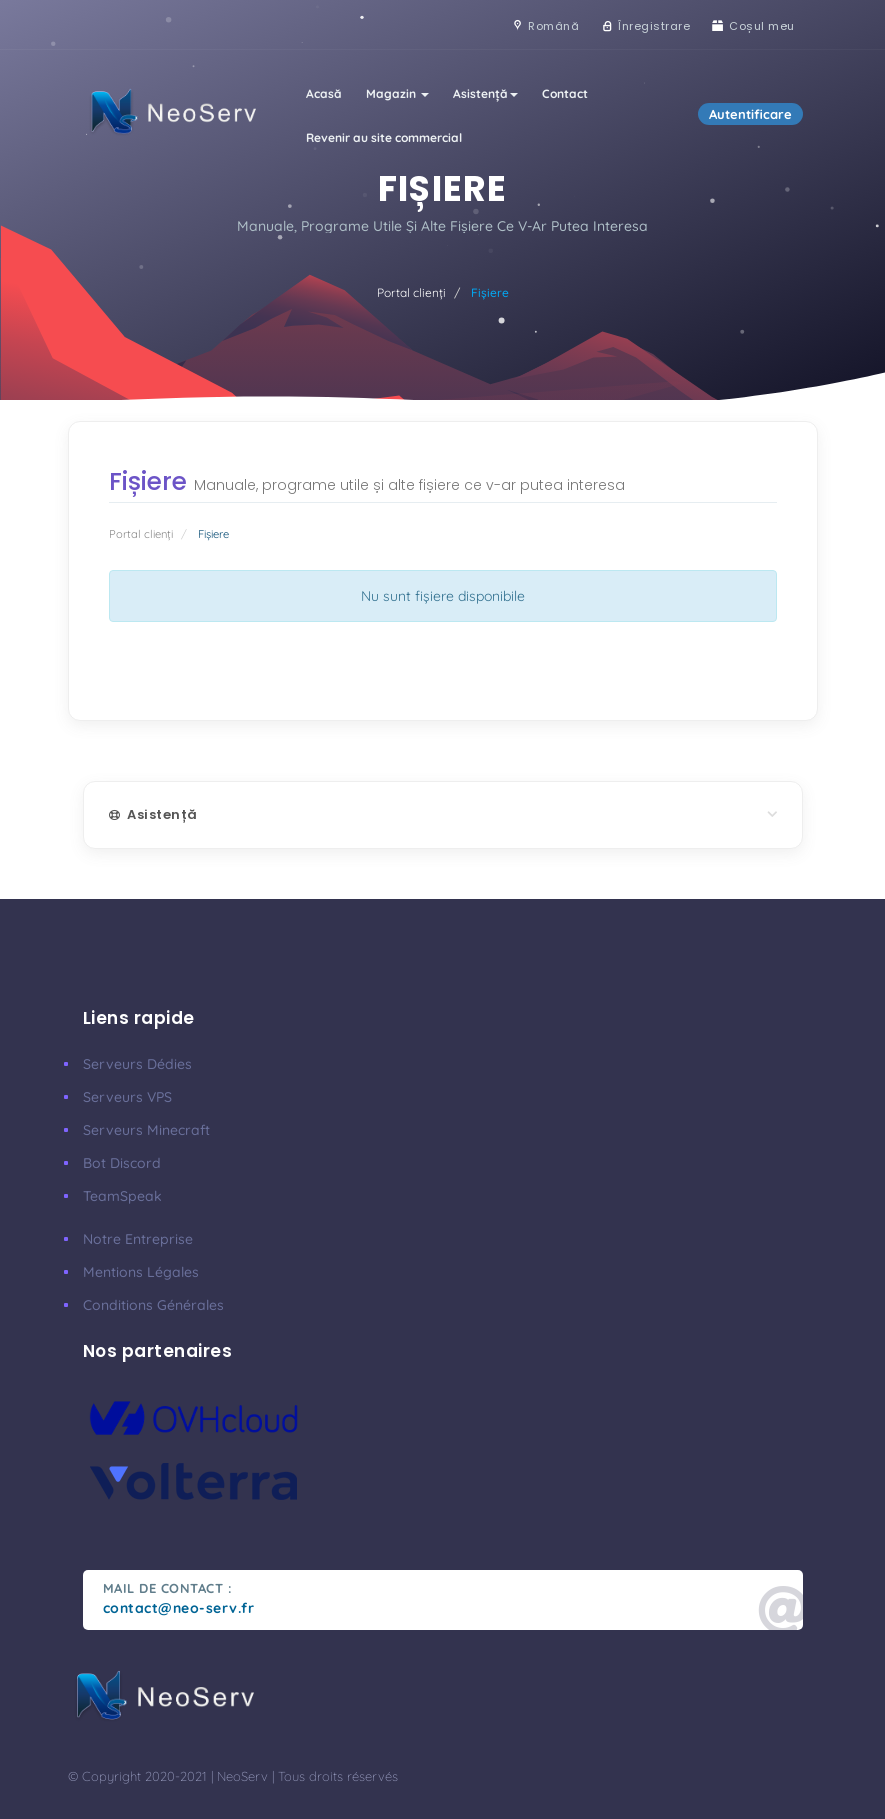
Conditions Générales (153, 1305)
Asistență (485, 93)
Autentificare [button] (750, 114)
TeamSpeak (122, 1196)
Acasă (324, 93)
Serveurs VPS (127, 1097)
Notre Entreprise (138, 1239)
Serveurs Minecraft (146, 1130)
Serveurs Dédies (137, 1064)
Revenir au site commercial (384, 137)
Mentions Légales (141, 1272)
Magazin (397, 93)
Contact (565, 93)
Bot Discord (122, 1163)
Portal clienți (411, 292)
